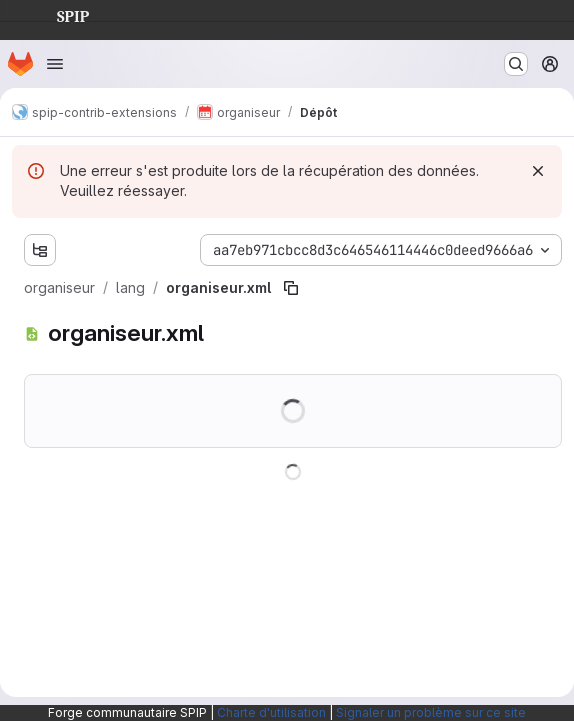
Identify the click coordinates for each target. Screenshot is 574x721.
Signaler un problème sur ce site (431, 712)
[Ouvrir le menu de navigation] (55, 64)
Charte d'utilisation (271, 712)
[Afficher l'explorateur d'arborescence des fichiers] (40, 250)
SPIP (57, 14)
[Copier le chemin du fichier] (291, 288)
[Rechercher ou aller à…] (516, 64)
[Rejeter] (538, 171)
